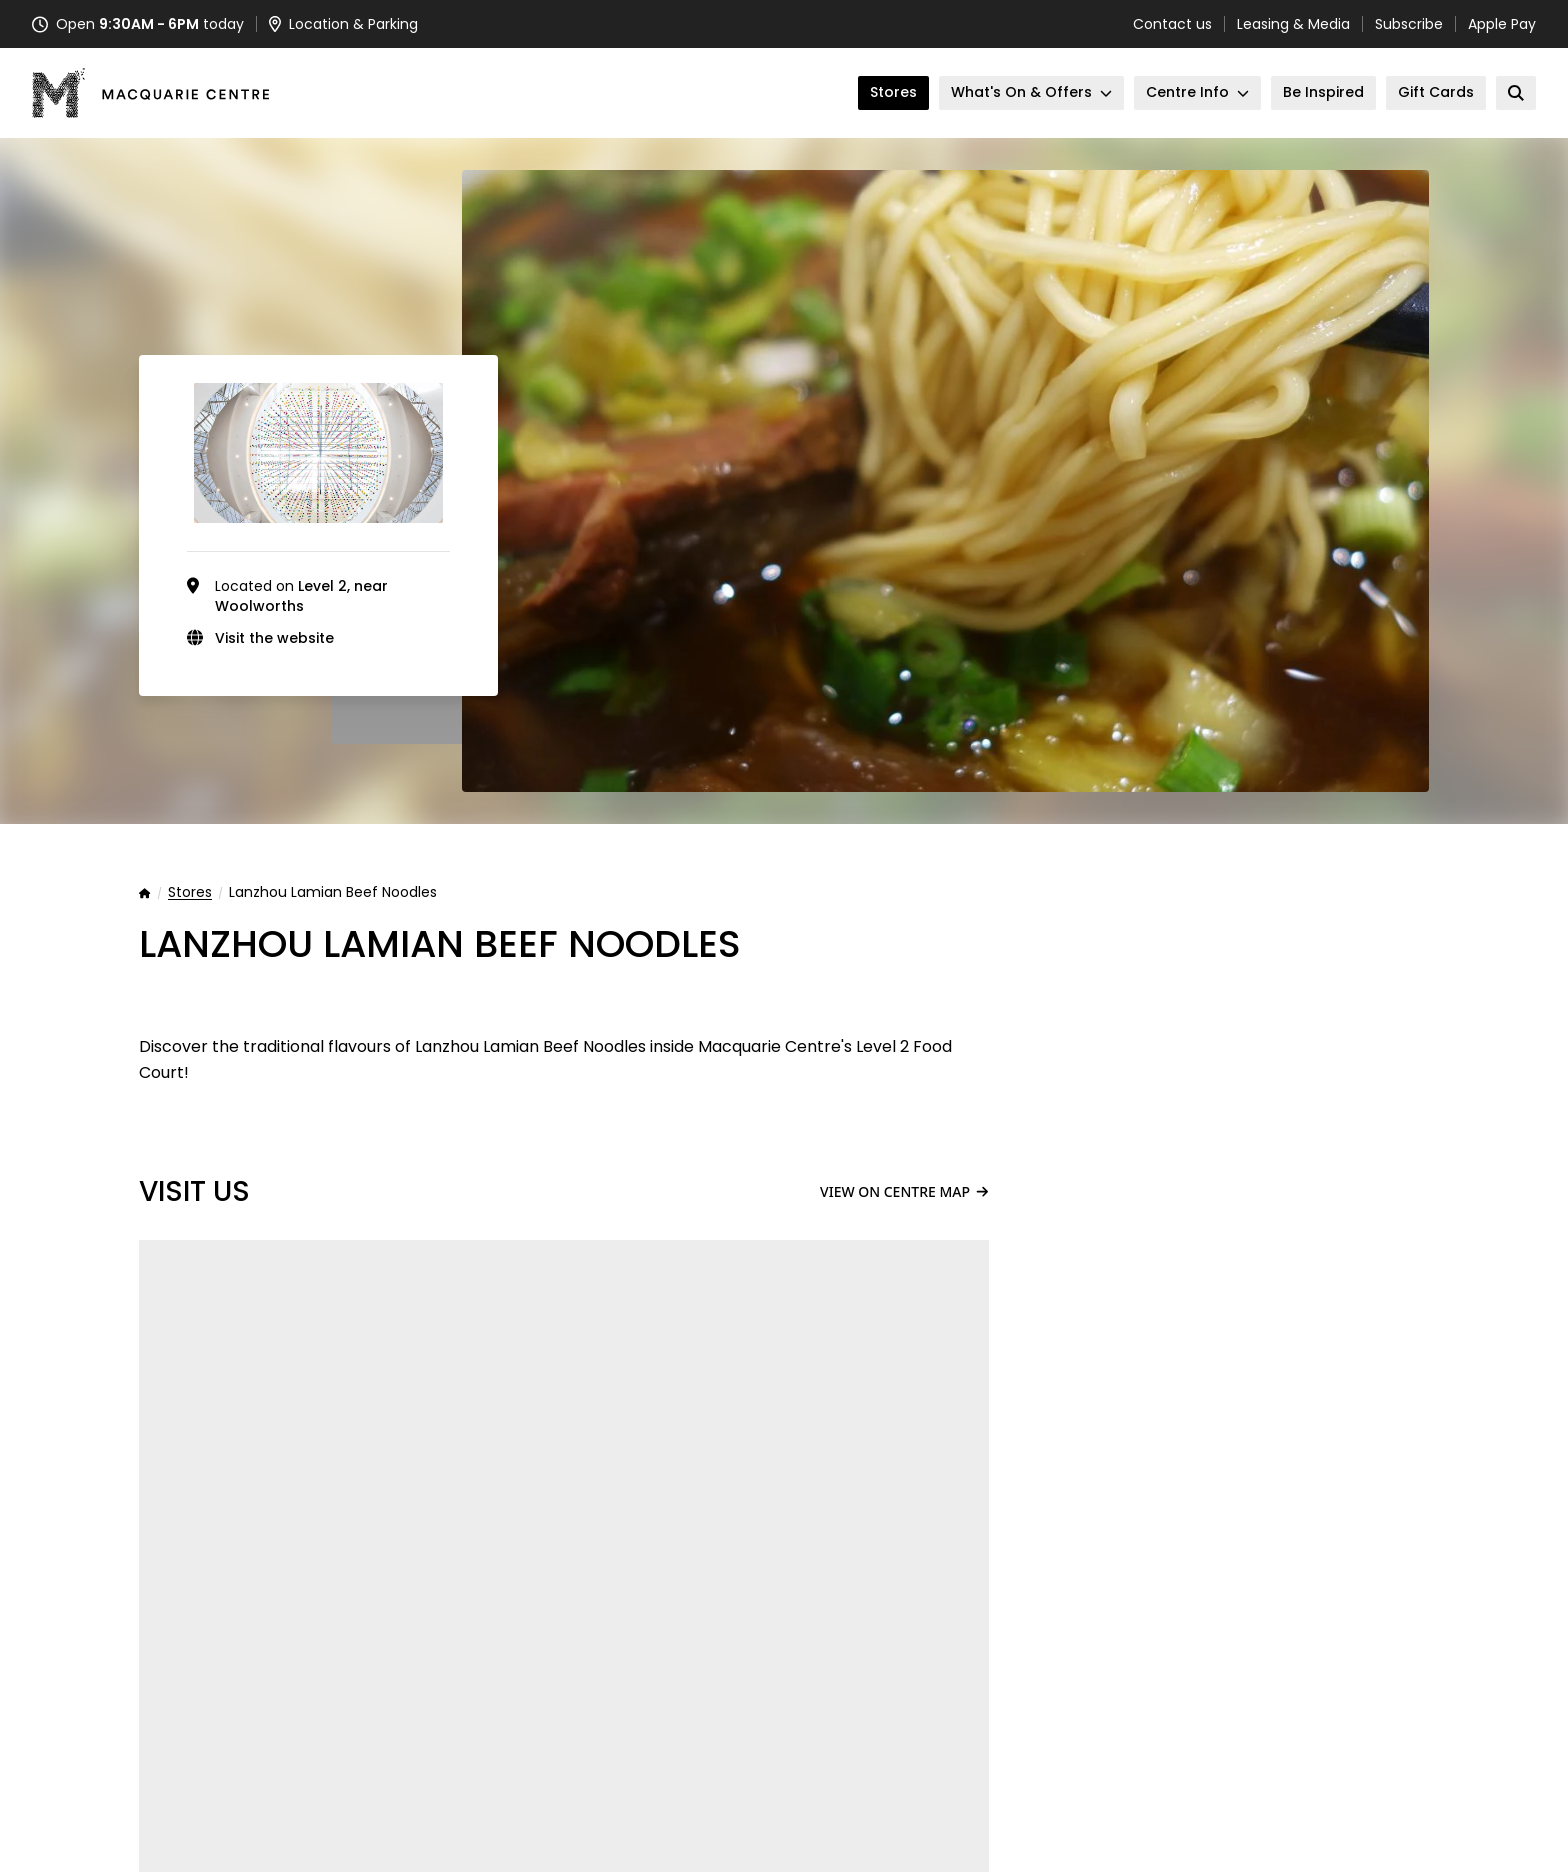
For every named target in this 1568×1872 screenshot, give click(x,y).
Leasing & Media (1293, 24)
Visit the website (274, 638)
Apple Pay (1502, 24)
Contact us (1172, 24)
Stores (190, 893)
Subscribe (1409, 24)
